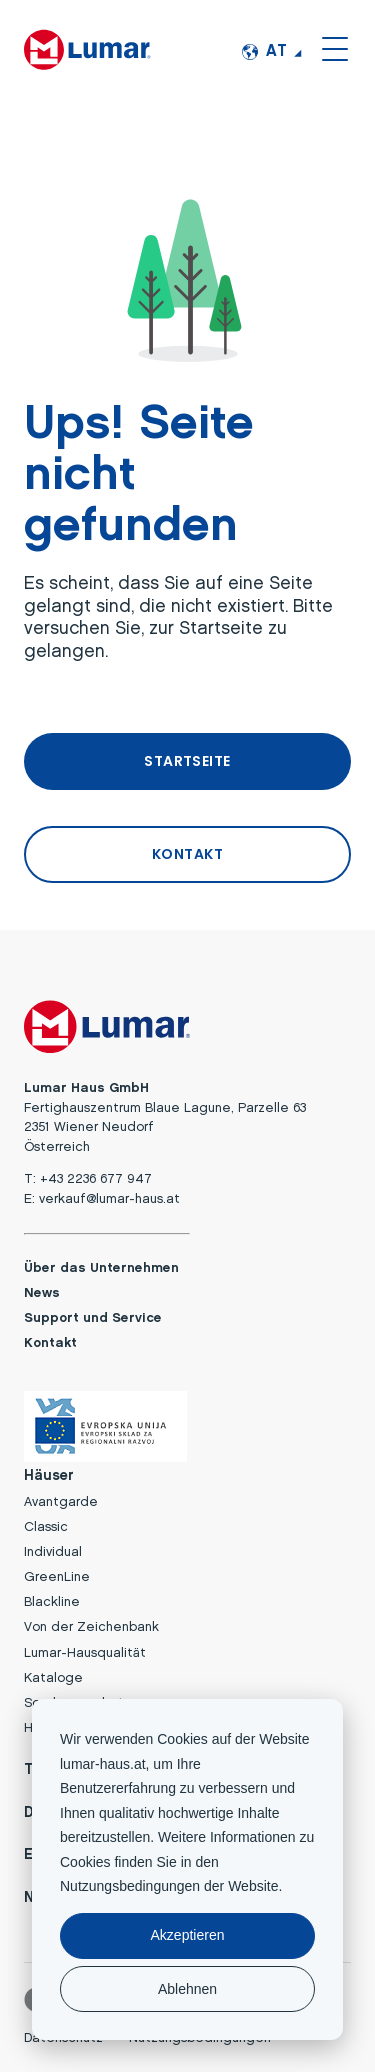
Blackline (52, 1602)
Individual (53, 1552)
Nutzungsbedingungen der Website (169, 1886)
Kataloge (53, 1678)
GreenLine (57, 1577)
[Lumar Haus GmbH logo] (88, 48)
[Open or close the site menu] (335, 48)
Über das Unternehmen (101, 1268)
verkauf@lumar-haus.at (109, 1199)
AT (264, 52)
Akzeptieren (188, 1935)
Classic (46, 1527)
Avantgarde (61, 1502)
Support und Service (93, 1318)
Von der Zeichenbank (91, 1627)
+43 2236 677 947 (96, 1179)
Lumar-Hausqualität (85, 1653)
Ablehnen (187, 1989)
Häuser (49, 1476)
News (42, 1293)
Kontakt (50, 1343)
